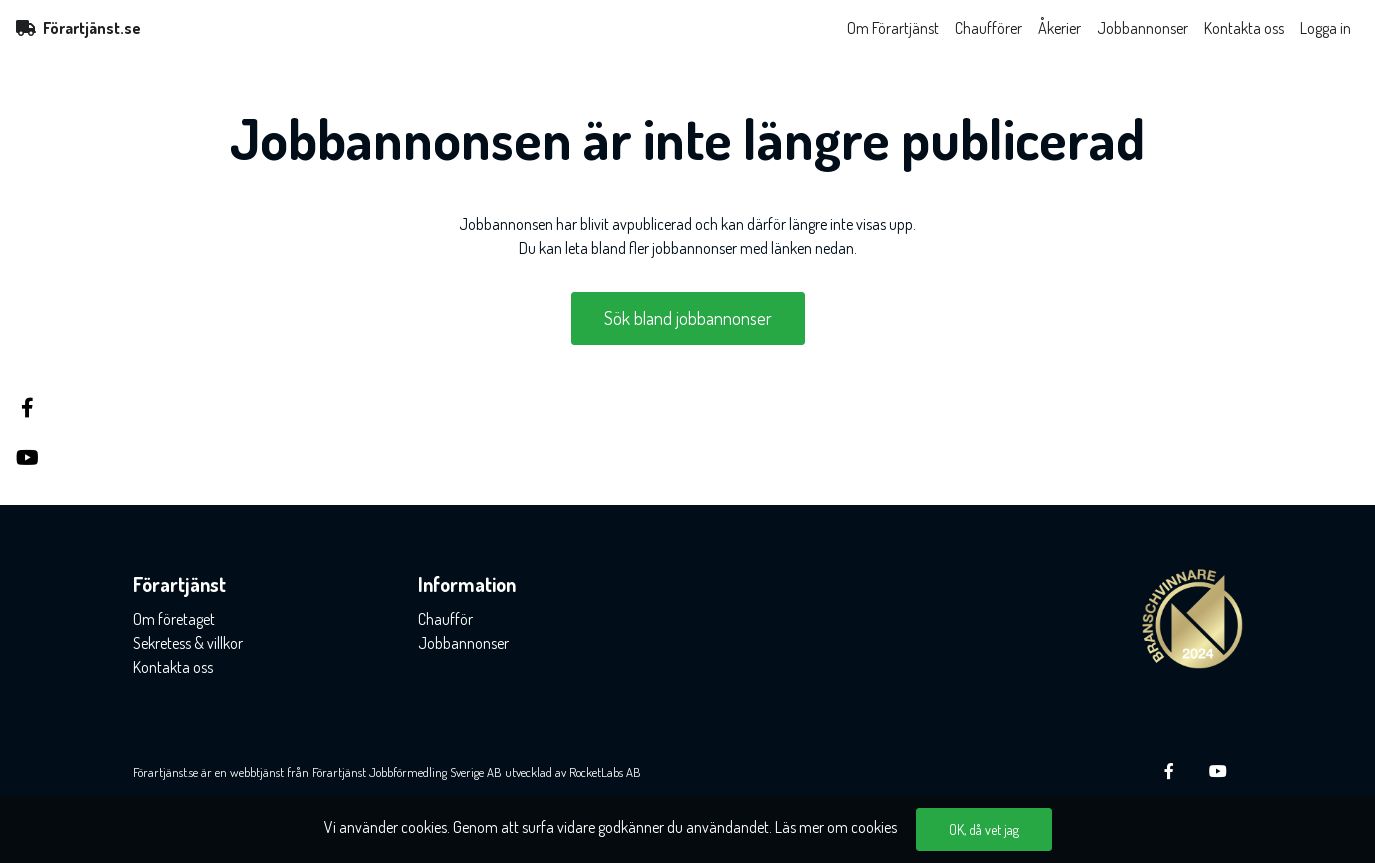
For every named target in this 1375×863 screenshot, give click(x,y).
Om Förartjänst (893, 28)
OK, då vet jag (984, 829)
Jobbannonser (1142, 28)
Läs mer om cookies (836, 827)
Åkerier (1059, 28)
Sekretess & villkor (188, 643)
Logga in (1325, 28)
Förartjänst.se (78, 28)
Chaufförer (988, 28)
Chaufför (445, 619)
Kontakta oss (1244, 28)
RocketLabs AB (605, 772)
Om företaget (174, 619)
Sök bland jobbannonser (688, 318)
